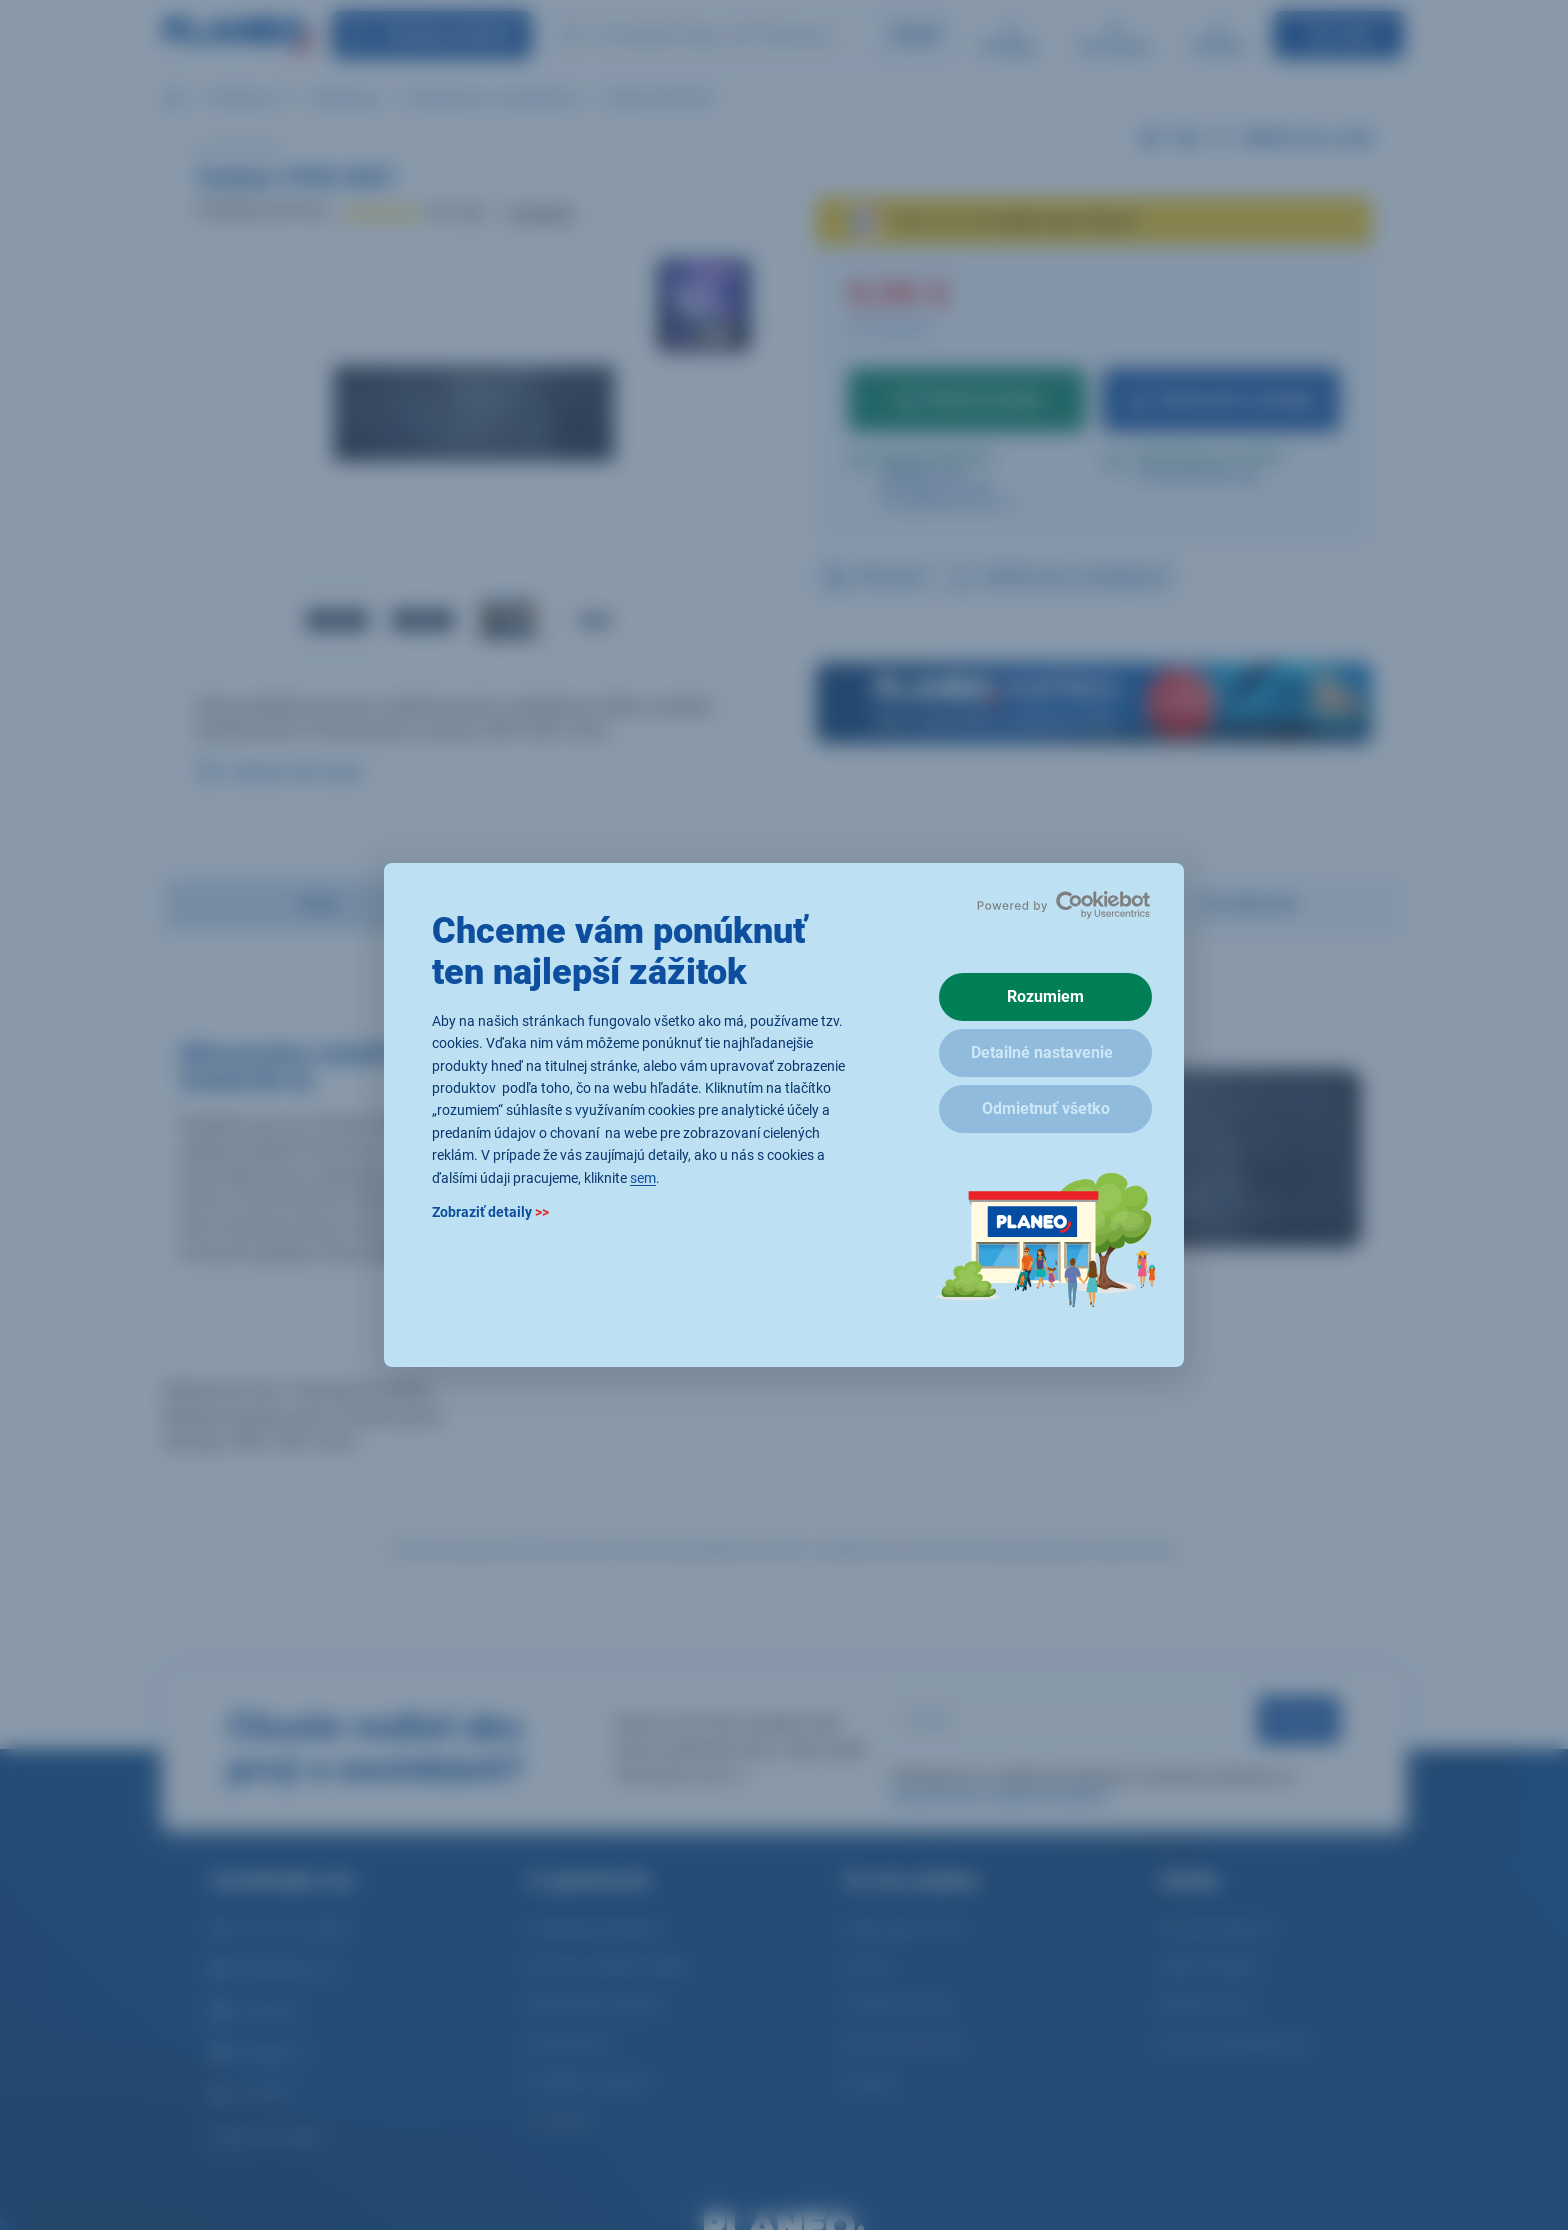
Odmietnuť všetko (1046, 1108)
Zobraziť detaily (490, 1212)
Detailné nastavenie (1042, 1052)
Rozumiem (1045, 996)
